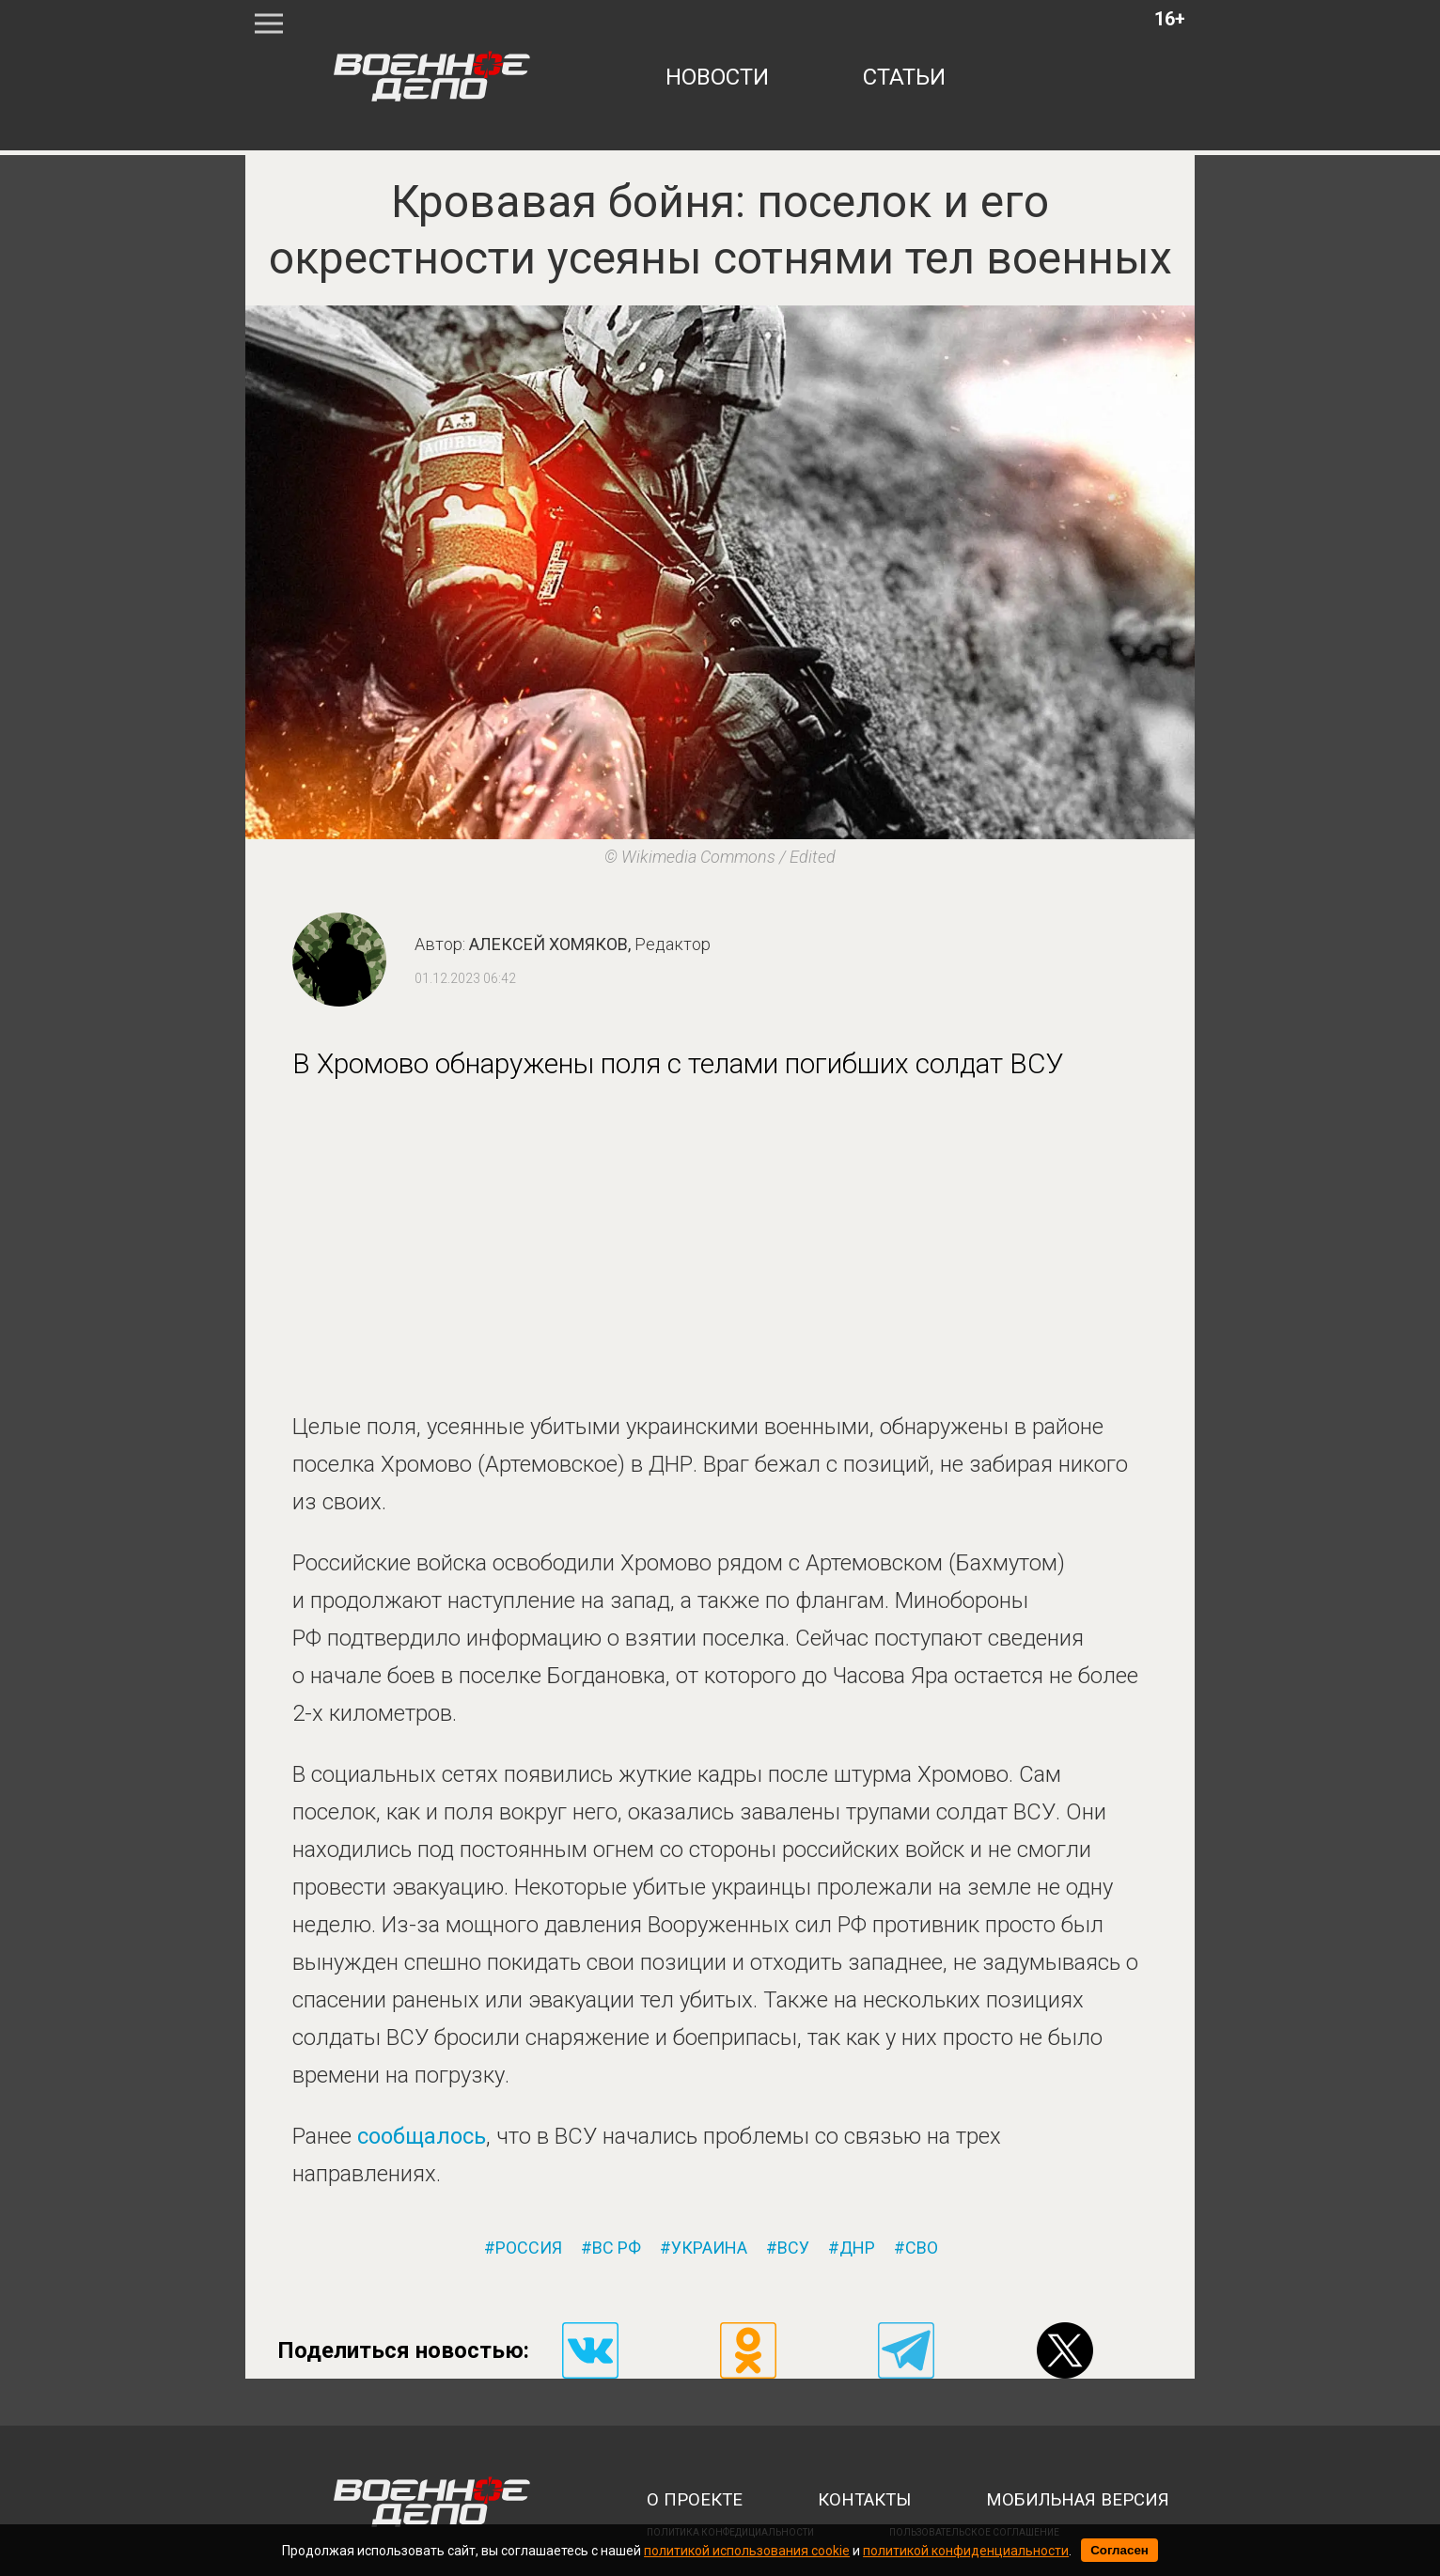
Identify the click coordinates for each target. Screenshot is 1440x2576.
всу (793, 2248)
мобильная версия (1077, 2500)
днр (857, 2248)
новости (717, 77)
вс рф (616, 2248)
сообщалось (421, 2136)
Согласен (1119, 2550)
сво (921, 2248)
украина (709, 2248)
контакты (864, 2500)
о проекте (695, 2500)
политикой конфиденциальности (966, 2550)
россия (528, 2248)
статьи (904, 77)
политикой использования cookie (747, 2550)
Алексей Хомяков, (590, 944)
